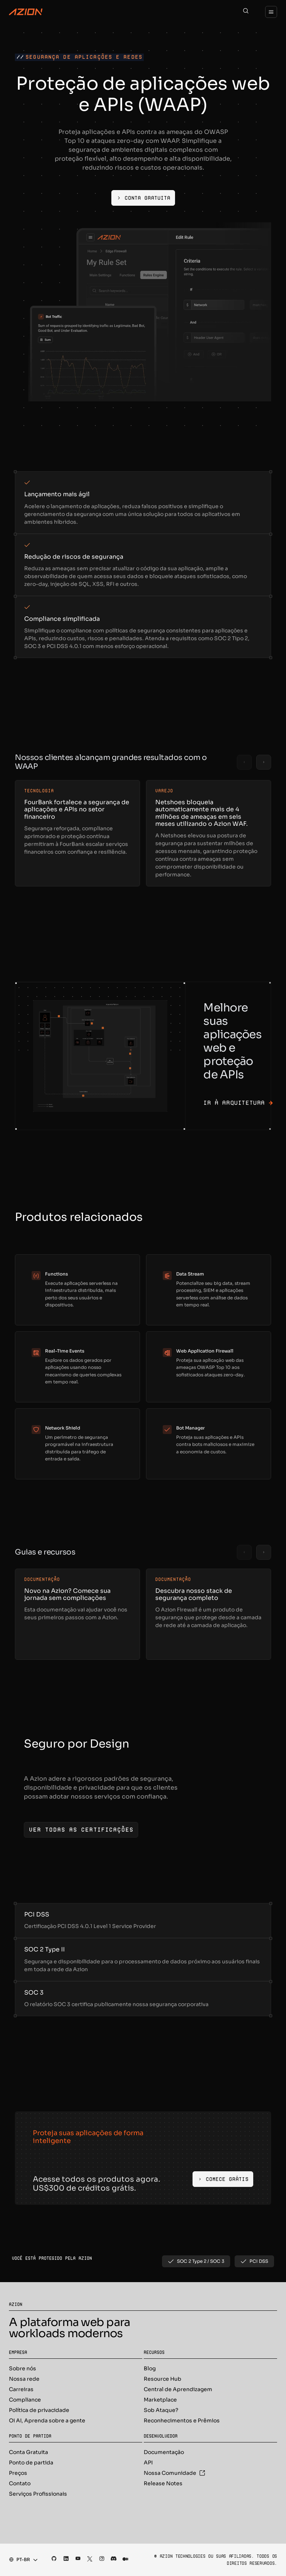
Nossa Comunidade (174, 2473)
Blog (150, 2368)
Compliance (25, 2399)
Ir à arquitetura (238, 1103)
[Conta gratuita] (143, 198)
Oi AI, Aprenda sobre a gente (47, 2420)
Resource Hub (162, 2378)
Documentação (164, 2452)
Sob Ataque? (161, 2410)
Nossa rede (24, 2378)
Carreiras (21, 2389)
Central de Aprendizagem (178, 2389)
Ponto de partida (31, 2462)
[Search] (246, 11)
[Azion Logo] (25, 12)
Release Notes (163, 2483)
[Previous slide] (244, 762)
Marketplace (160, 2399)
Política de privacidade (39, 2410)
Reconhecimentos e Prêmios (182, 2420)
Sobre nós (22, 2368)
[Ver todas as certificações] (81, 1830)
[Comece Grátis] (223, 2179)
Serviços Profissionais (38, 2493)
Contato (20, 2483)
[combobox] (21, 2560)
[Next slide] (263, 762)
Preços (18, 2473)
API (148, 2462)
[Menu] (271, 12)
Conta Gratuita (28, 2452)
